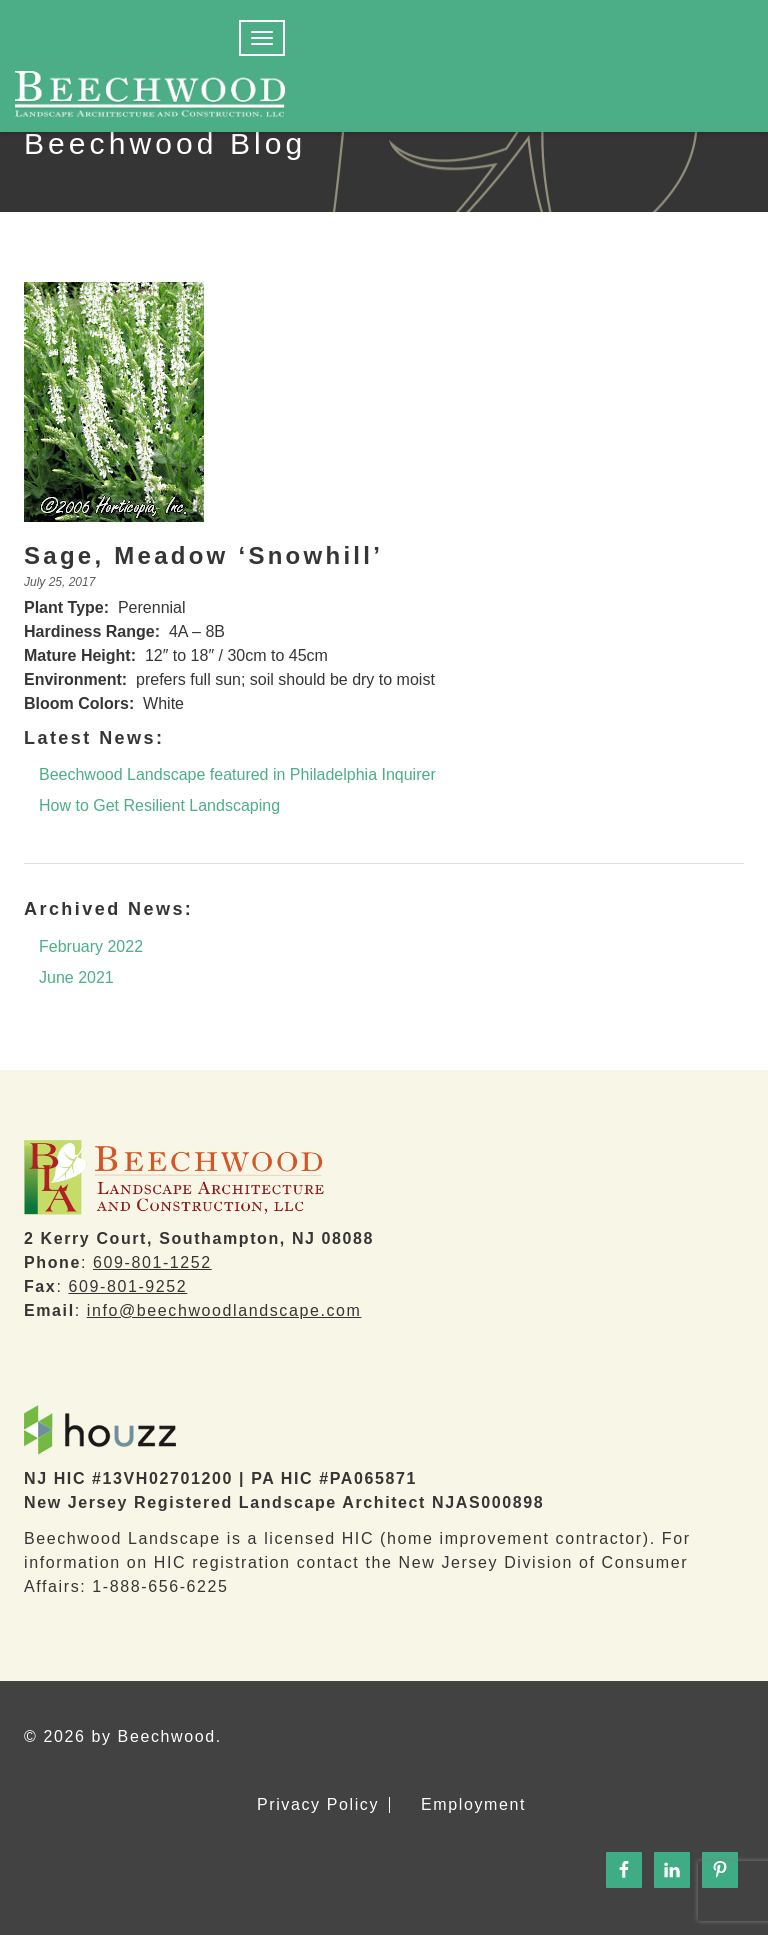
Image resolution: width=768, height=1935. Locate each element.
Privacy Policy (318, 1805)
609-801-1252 (152, 1262)
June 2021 (76, 977)
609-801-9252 (127, 1286)
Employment (473, 1805)
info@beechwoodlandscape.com (224, 1310)
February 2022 (91, 946)
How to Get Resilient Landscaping (159, 805)
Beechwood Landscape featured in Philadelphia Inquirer (237, 774)
